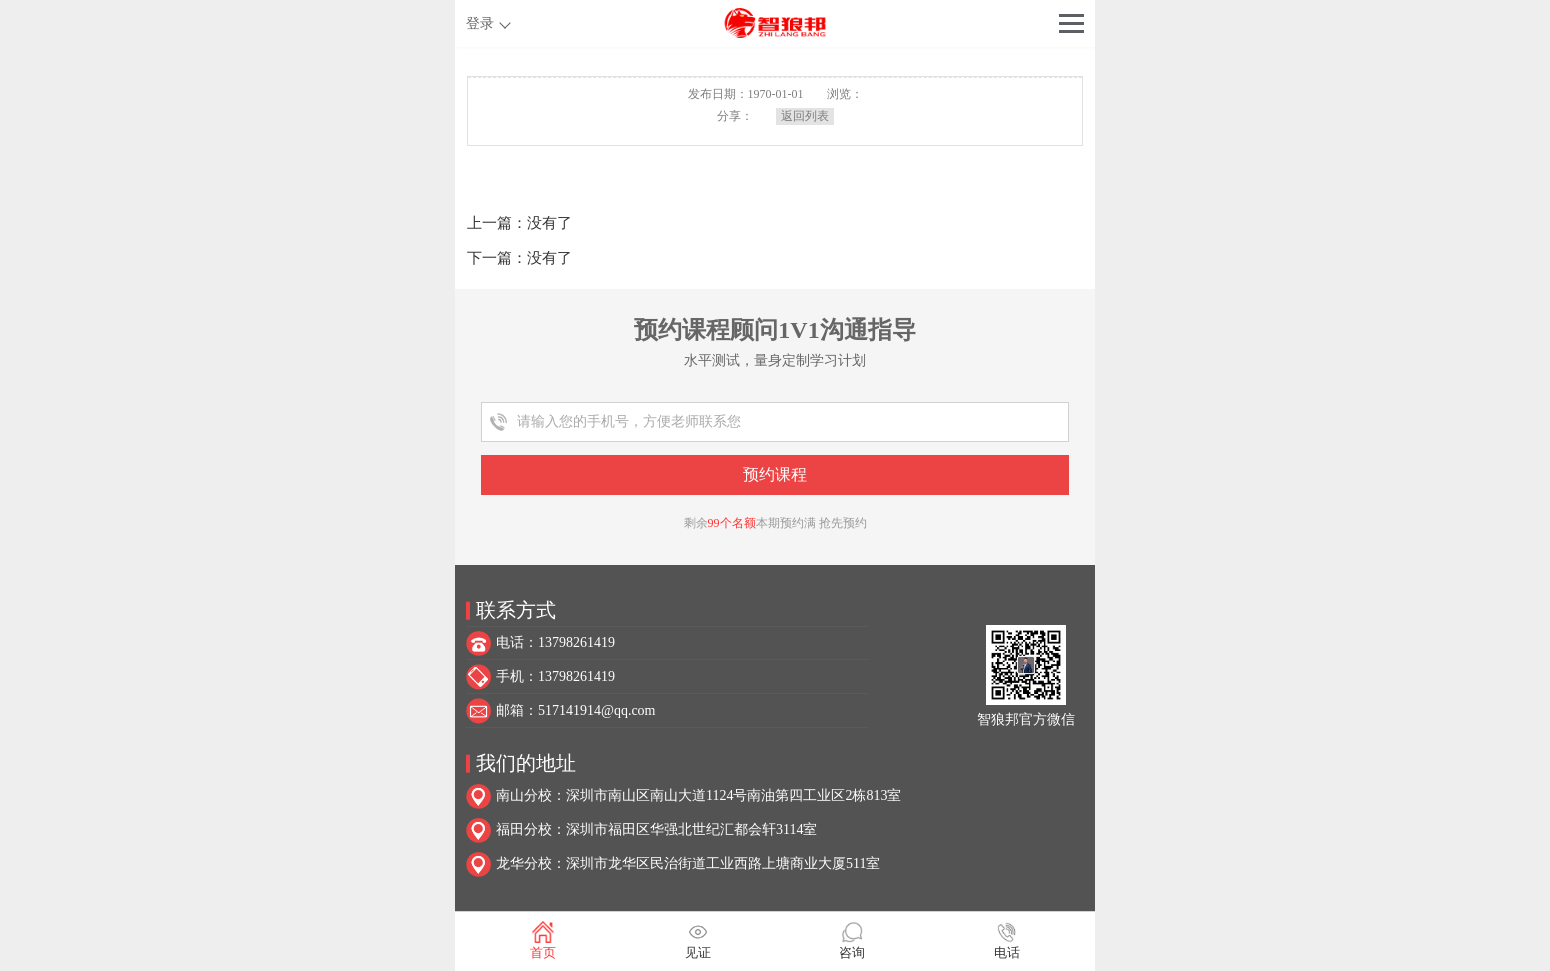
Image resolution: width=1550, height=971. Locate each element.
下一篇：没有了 (519, 258)
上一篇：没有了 (519, 223)
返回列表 (805, 116)
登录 (480, 23)
